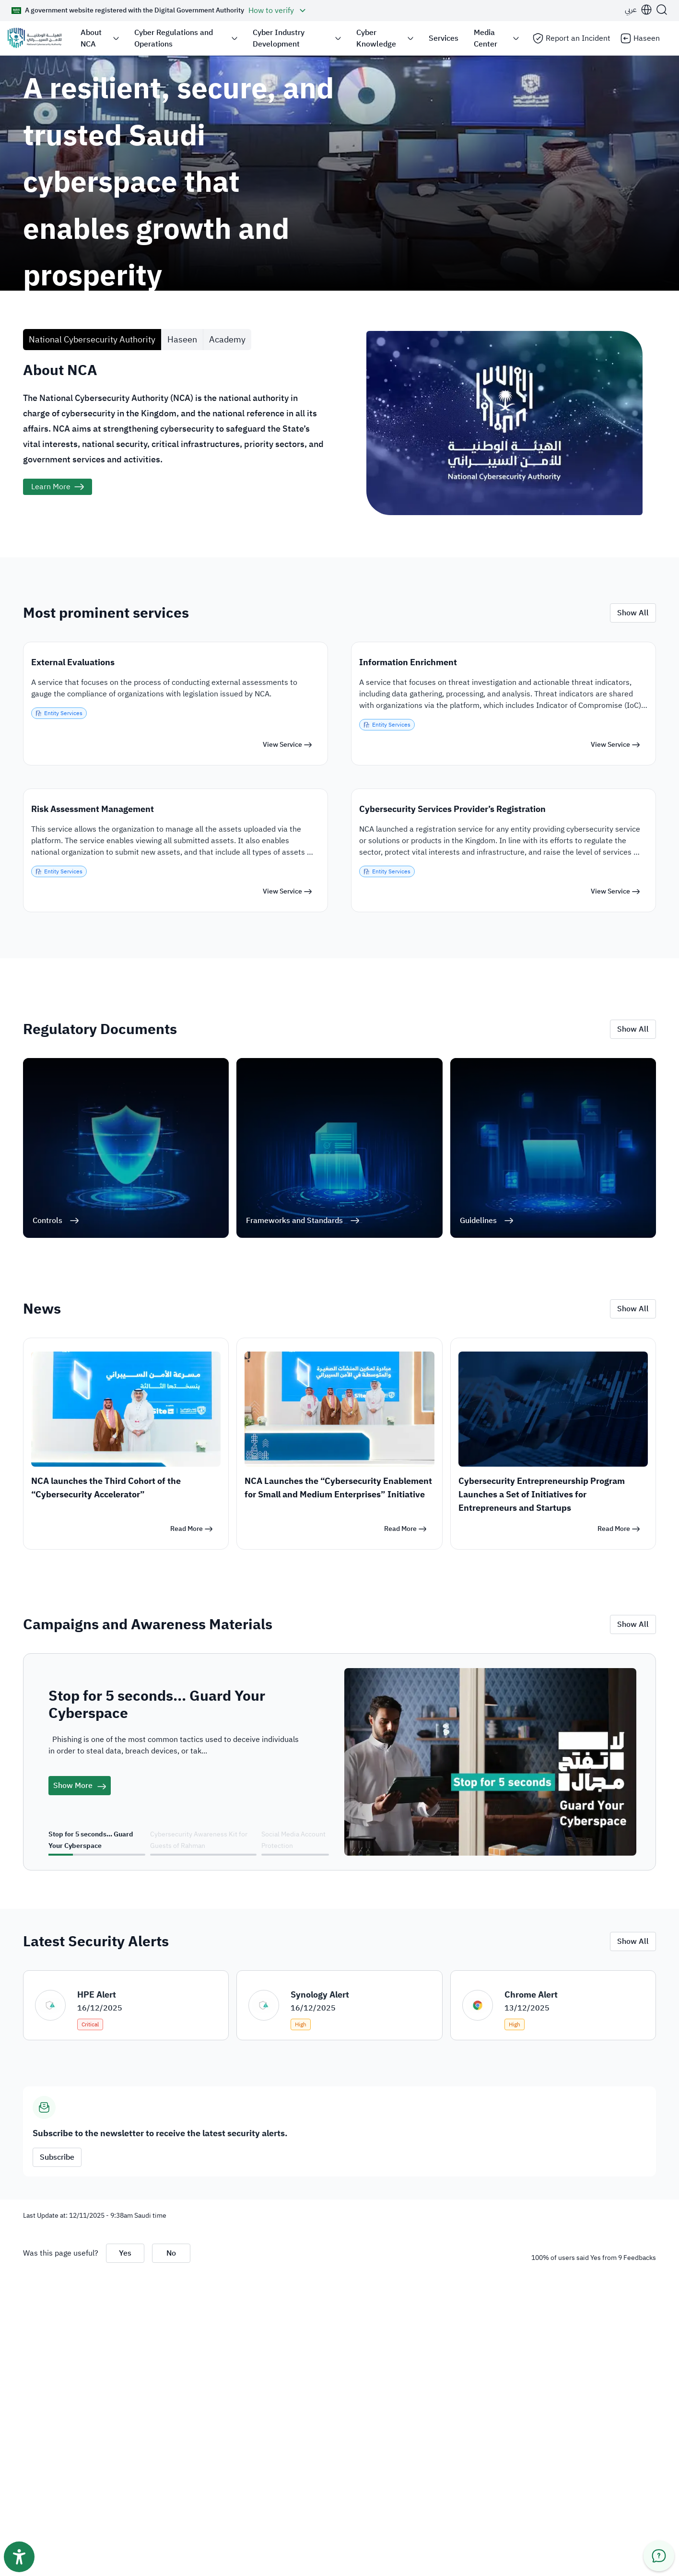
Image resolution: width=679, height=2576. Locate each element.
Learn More (50, 487)
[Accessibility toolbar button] (19, 2556)
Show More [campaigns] (79, 1785)
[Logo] (34, 38)
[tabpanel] (339, 454)
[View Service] (287, 745)
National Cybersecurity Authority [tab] (92, 339)
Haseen (640, 38)
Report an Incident (571, 38)
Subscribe (57, 2157)
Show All (633, 613)
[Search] (661, 9)
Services (443, 38)
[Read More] (191, 1529)
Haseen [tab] (182, 339)
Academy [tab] (227, 339)
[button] (160, 10)
